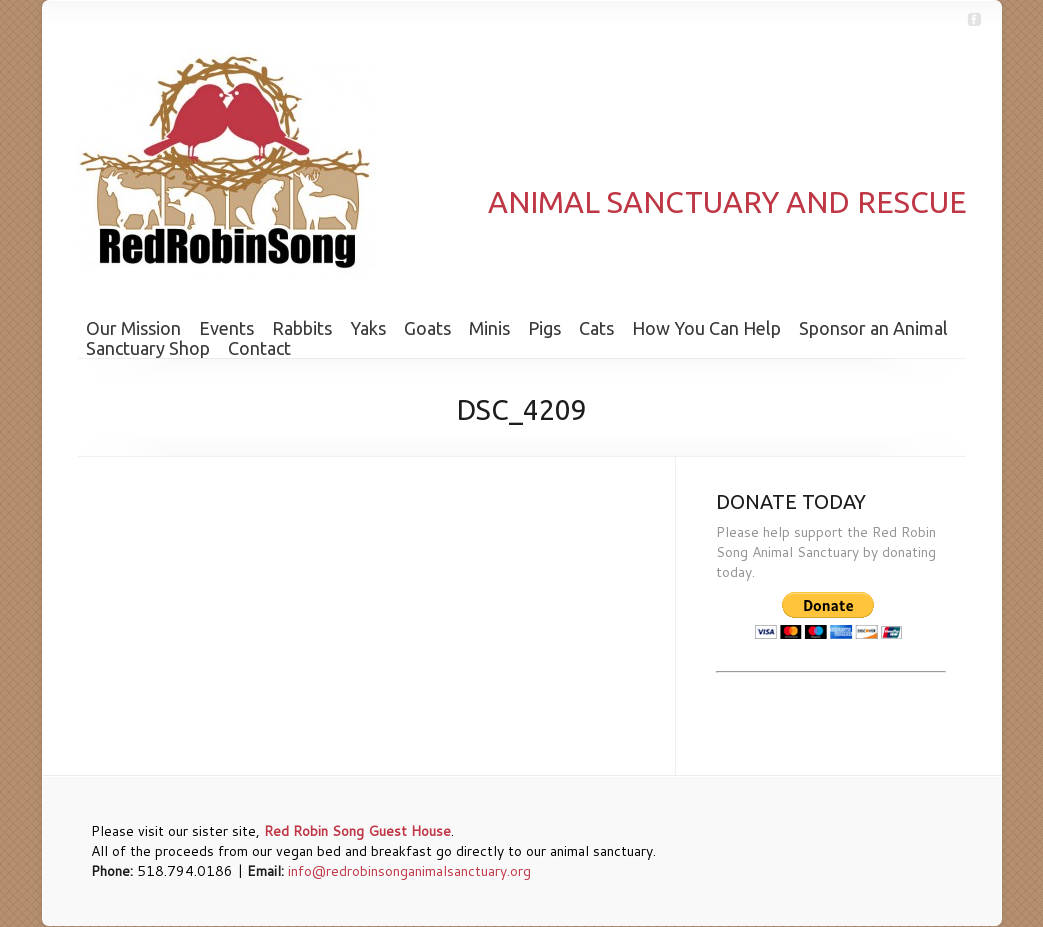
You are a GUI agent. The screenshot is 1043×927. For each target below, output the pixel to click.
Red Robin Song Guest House (357, 831)
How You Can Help (706, 328)
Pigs (544, 328)
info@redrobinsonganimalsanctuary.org (409, 871)
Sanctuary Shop (148, 348)
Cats (596, 328)
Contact (259, 348)
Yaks (368, 328)
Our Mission (133, 328)
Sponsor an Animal (873, 328)
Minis (489, 328)
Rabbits (302, 328)
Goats (427, 328)
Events (226, 328)
